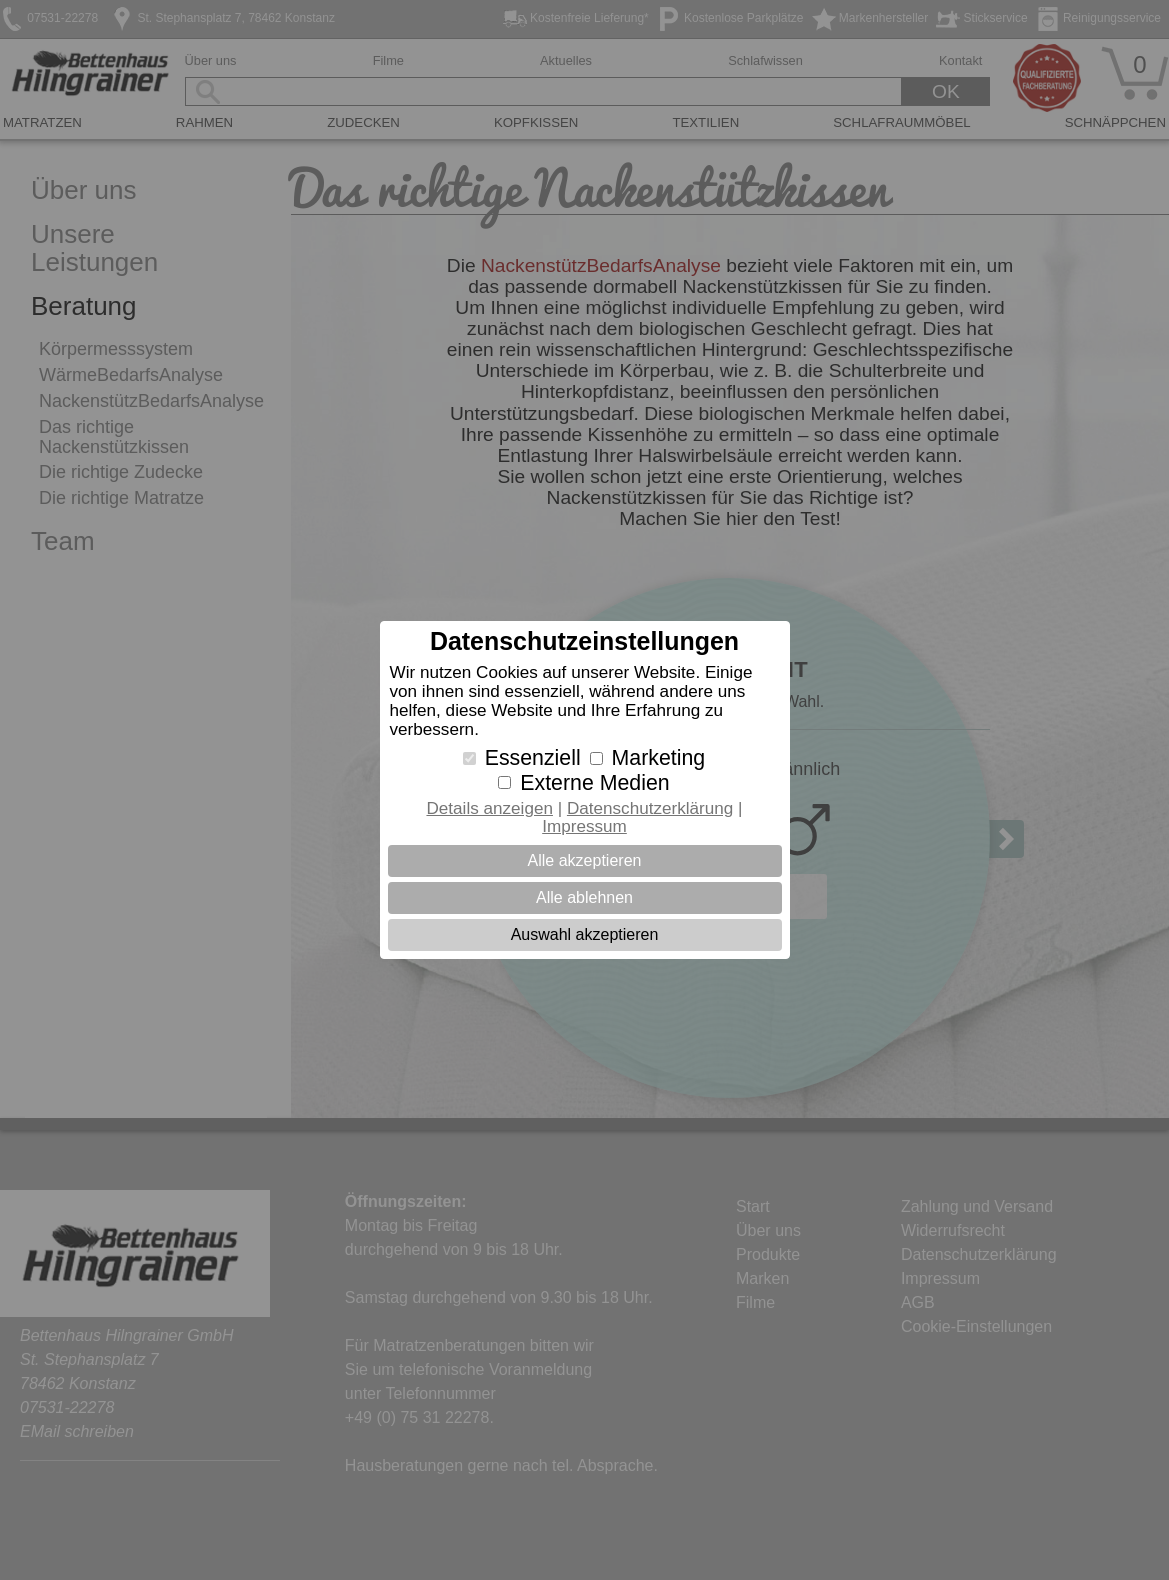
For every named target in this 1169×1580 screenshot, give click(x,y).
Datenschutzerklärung (650, 808)
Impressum (584, 826)
